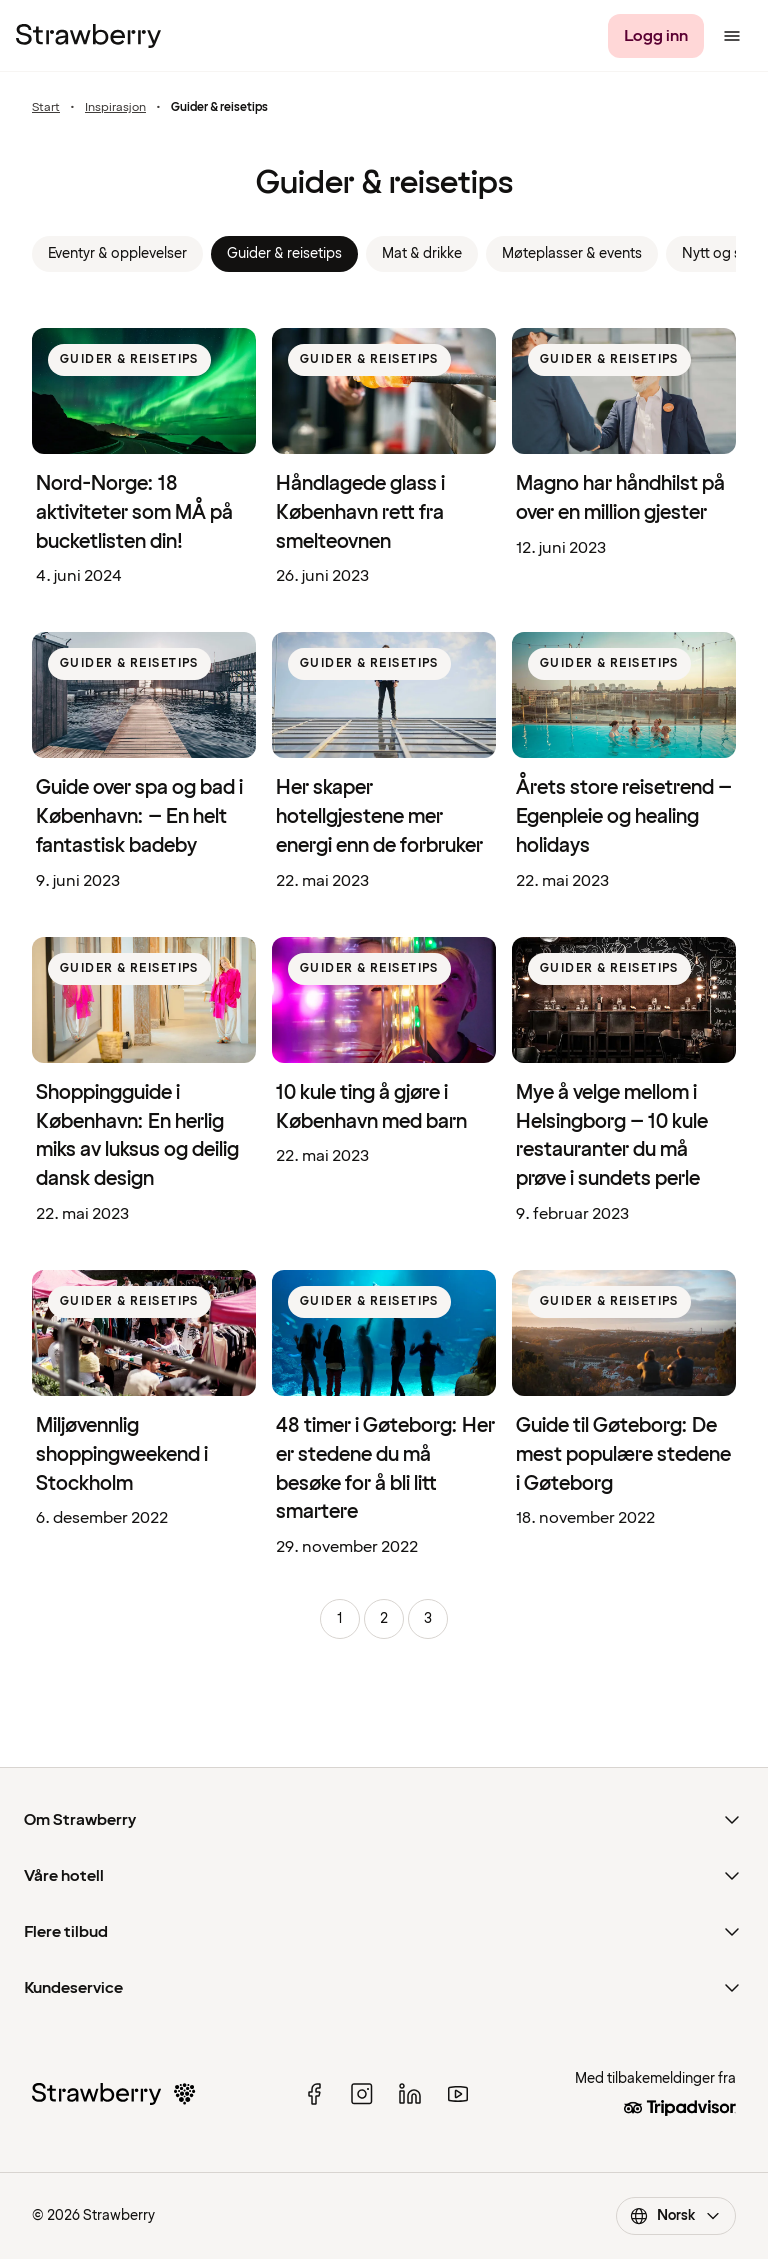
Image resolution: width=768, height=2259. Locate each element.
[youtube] (458, 2094)
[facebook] (314, 2094)
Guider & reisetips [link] (284, 253)
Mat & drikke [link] (422, 253)
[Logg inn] (656, 36)
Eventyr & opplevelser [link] (117, 253)
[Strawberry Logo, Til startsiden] (88, 36)
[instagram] (362, 2094)
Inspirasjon (115, 108)
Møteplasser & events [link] (572, 253)
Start (46, 108)
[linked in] (410, 2094)
